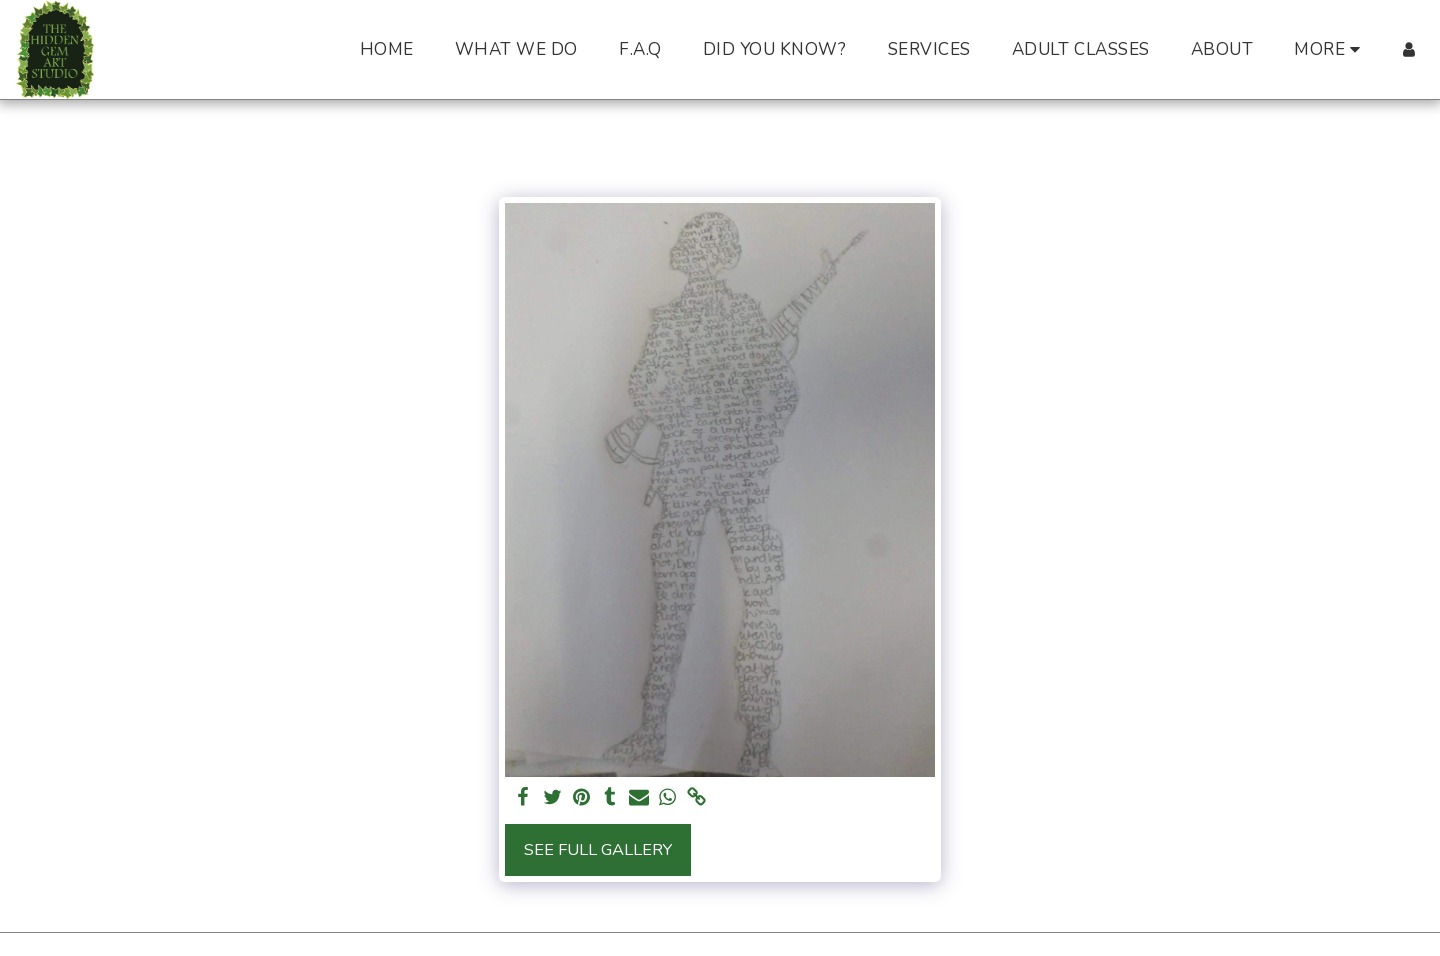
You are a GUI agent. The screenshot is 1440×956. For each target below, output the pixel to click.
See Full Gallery (598, 849)
